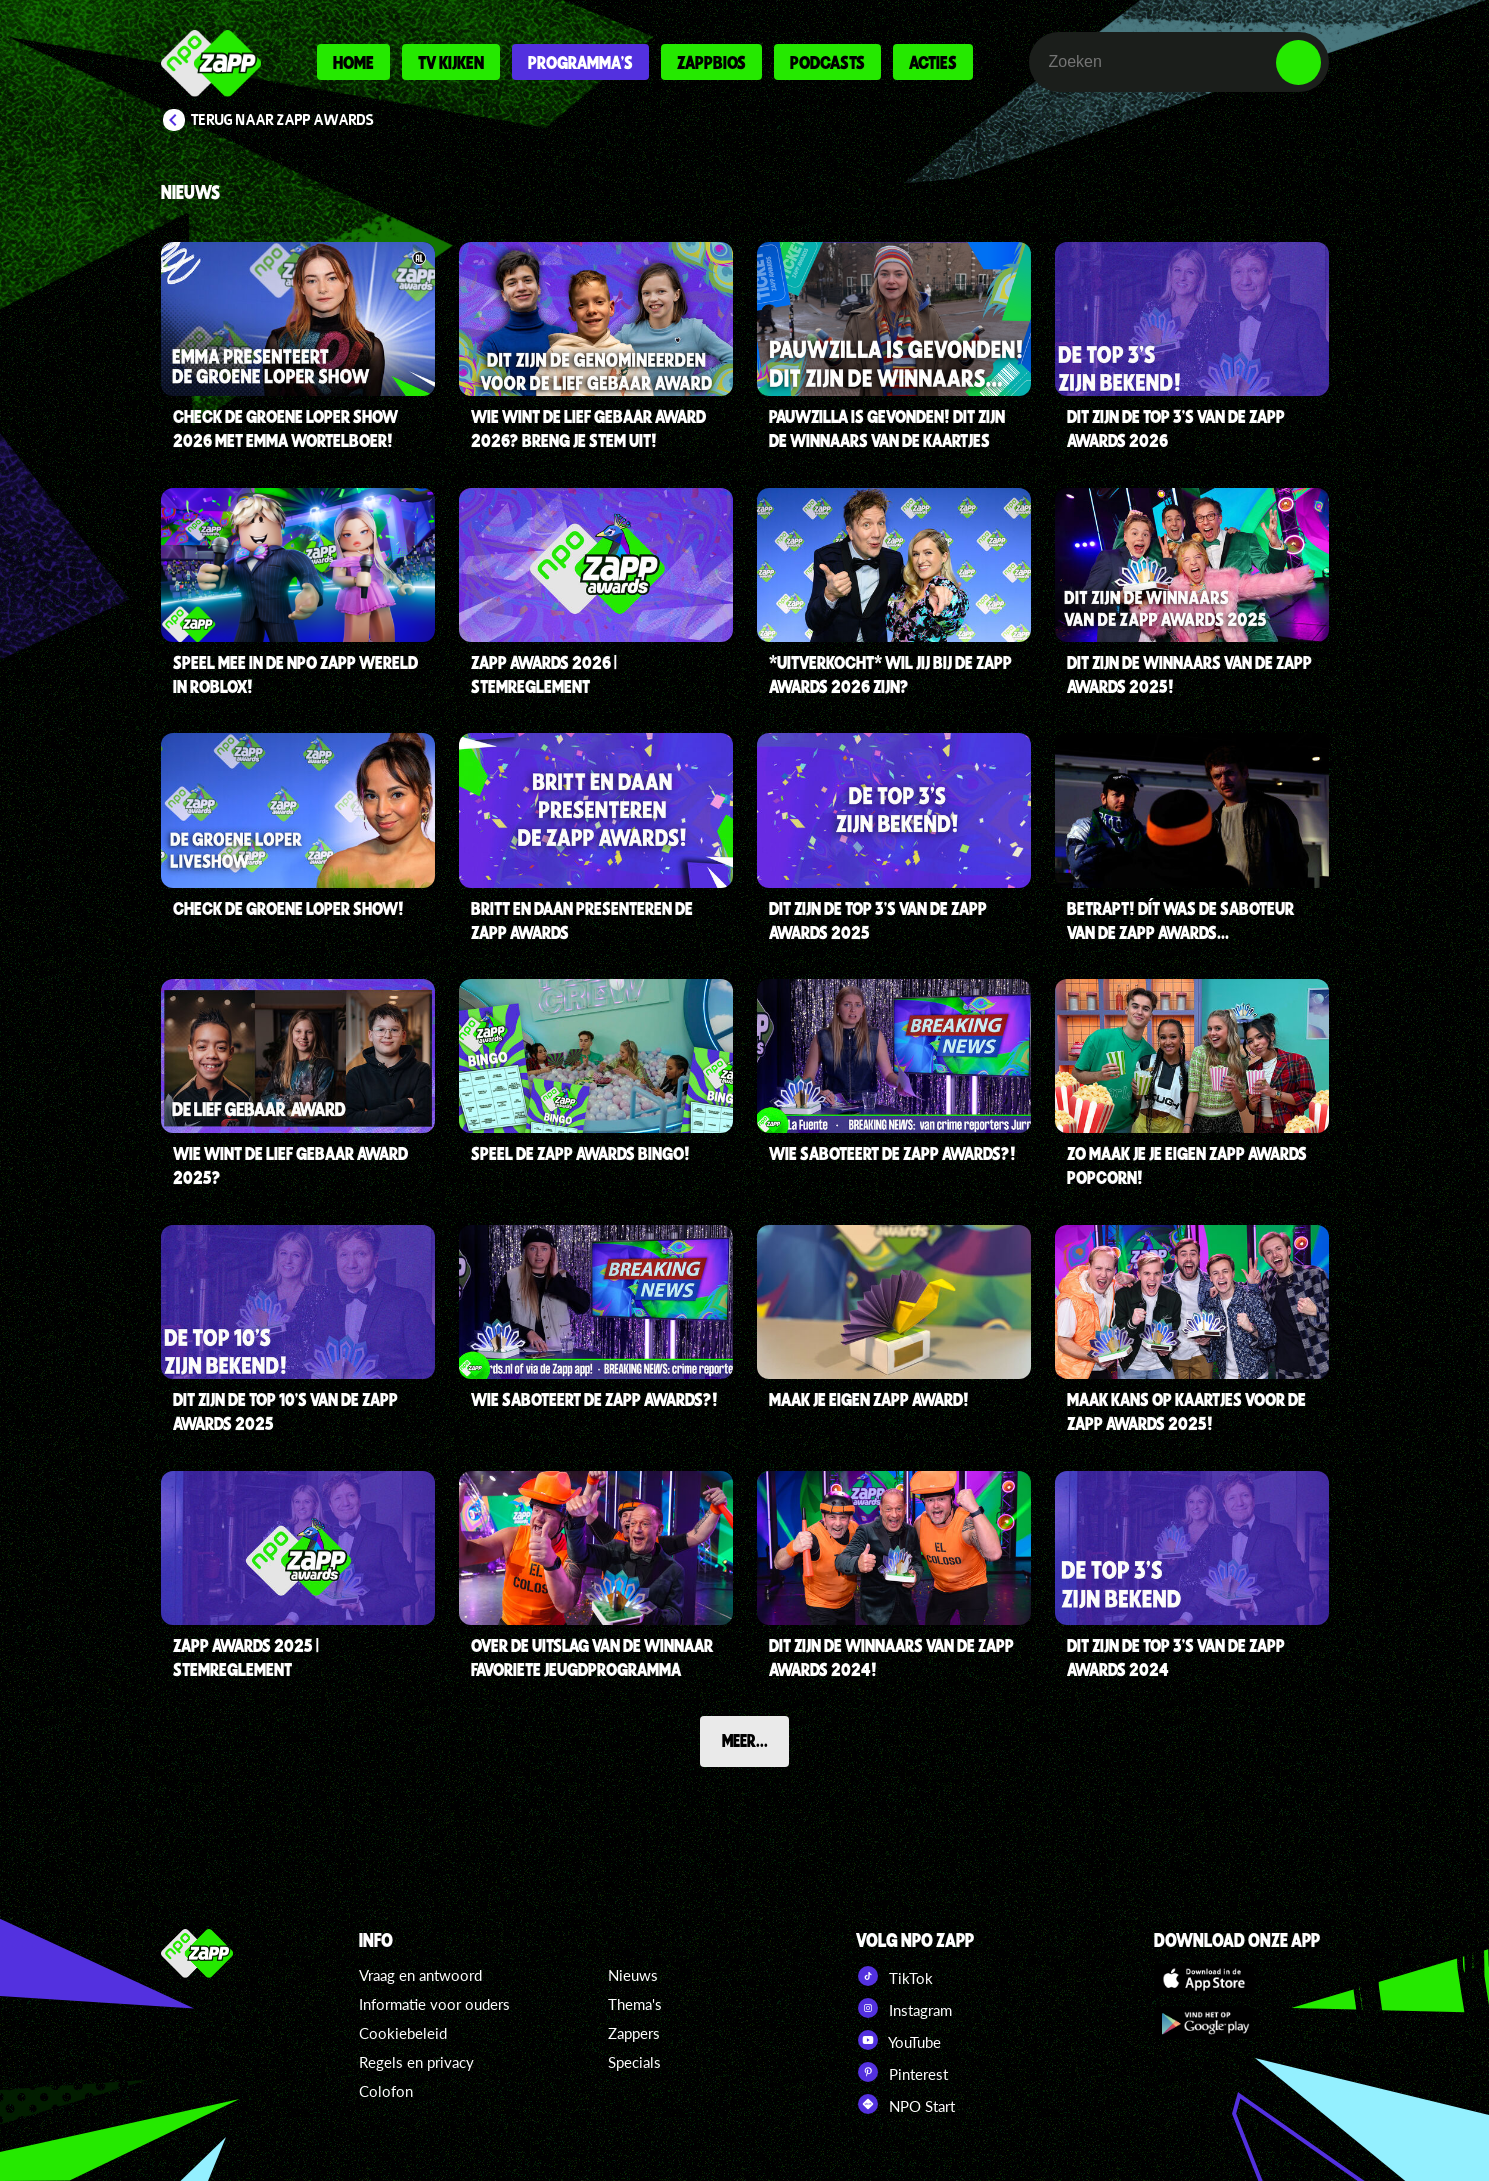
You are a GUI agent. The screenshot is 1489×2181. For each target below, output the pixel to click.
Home (353, 62)
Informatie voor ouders (434, 2004)
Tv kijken (451, 62)
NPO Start (905, 2104)
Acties (933, 62)
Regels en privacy (416, 2062)
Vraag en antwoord (420, 1975)
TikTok (894, 1976)
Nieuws (633, 1975)
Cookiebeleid (403, 2033)
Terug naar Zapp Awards (282, 120)
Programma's (580, 62)
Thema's (635, 2004)
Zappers (634, 2033)
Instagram (904, 2008)
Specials (634, 2062)
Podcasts (827, 62)
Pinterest (902, 2072)
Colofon (386, 2091)
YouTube (898, 2040)
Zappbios (711, 62)
